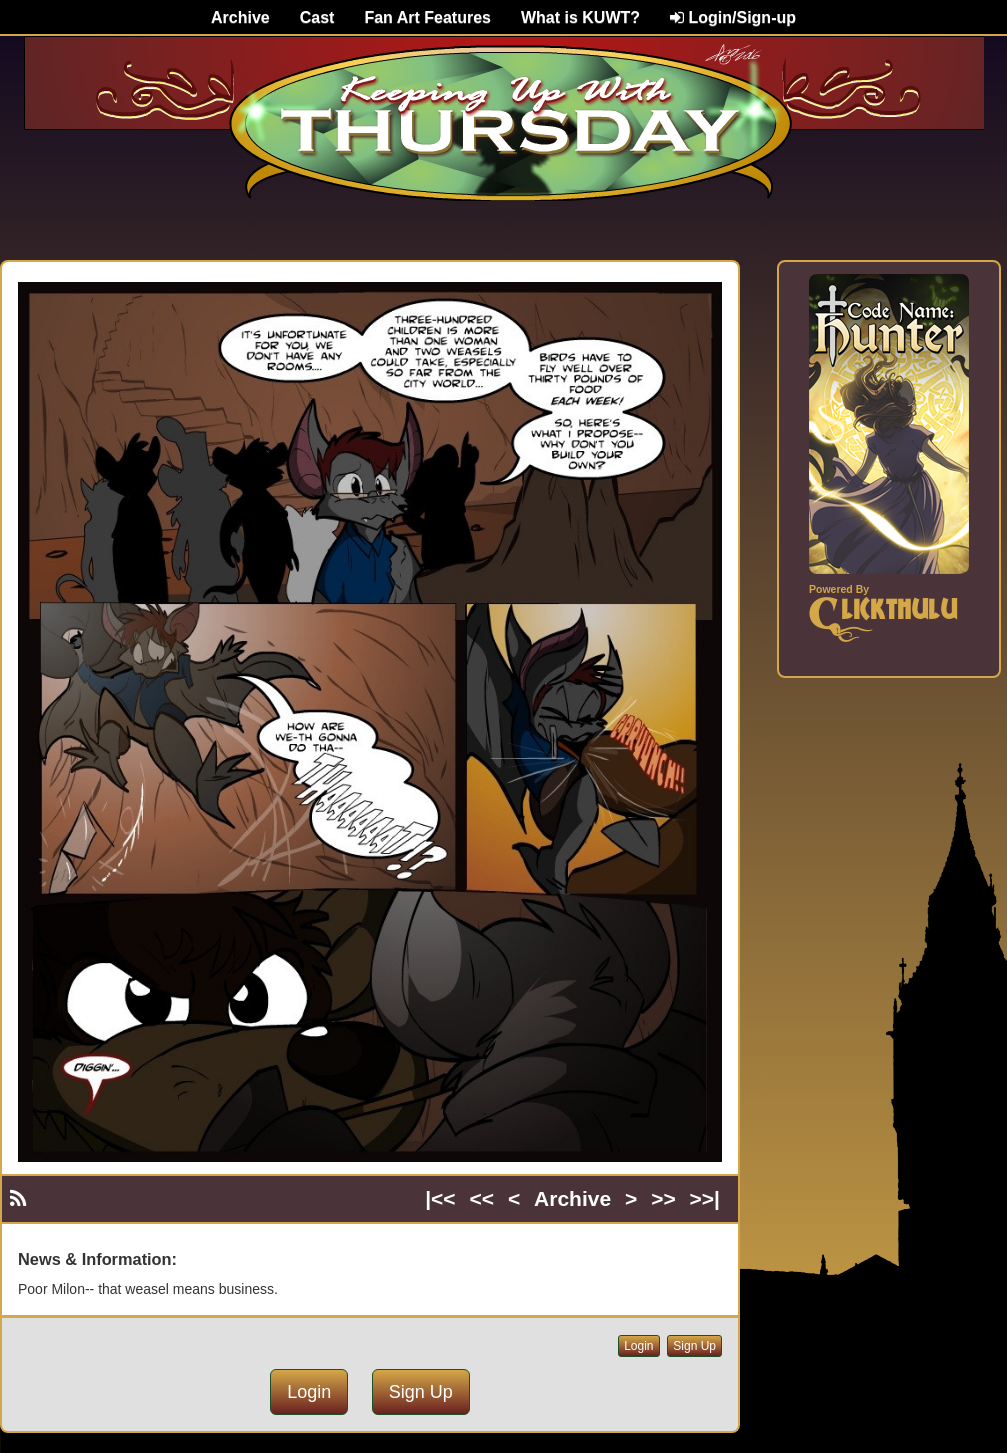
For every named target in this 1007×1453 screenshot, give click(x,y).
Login (638, 1346)
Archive (240, 17)
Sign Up (694, 1346)
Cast (317, 17)
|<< (440, 1198)
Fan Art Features (427, 17)
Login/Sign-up (733, 17)
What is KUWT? (580, 17)
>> (663, 1198)
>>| (705, 1198)
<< (482, 1198)
